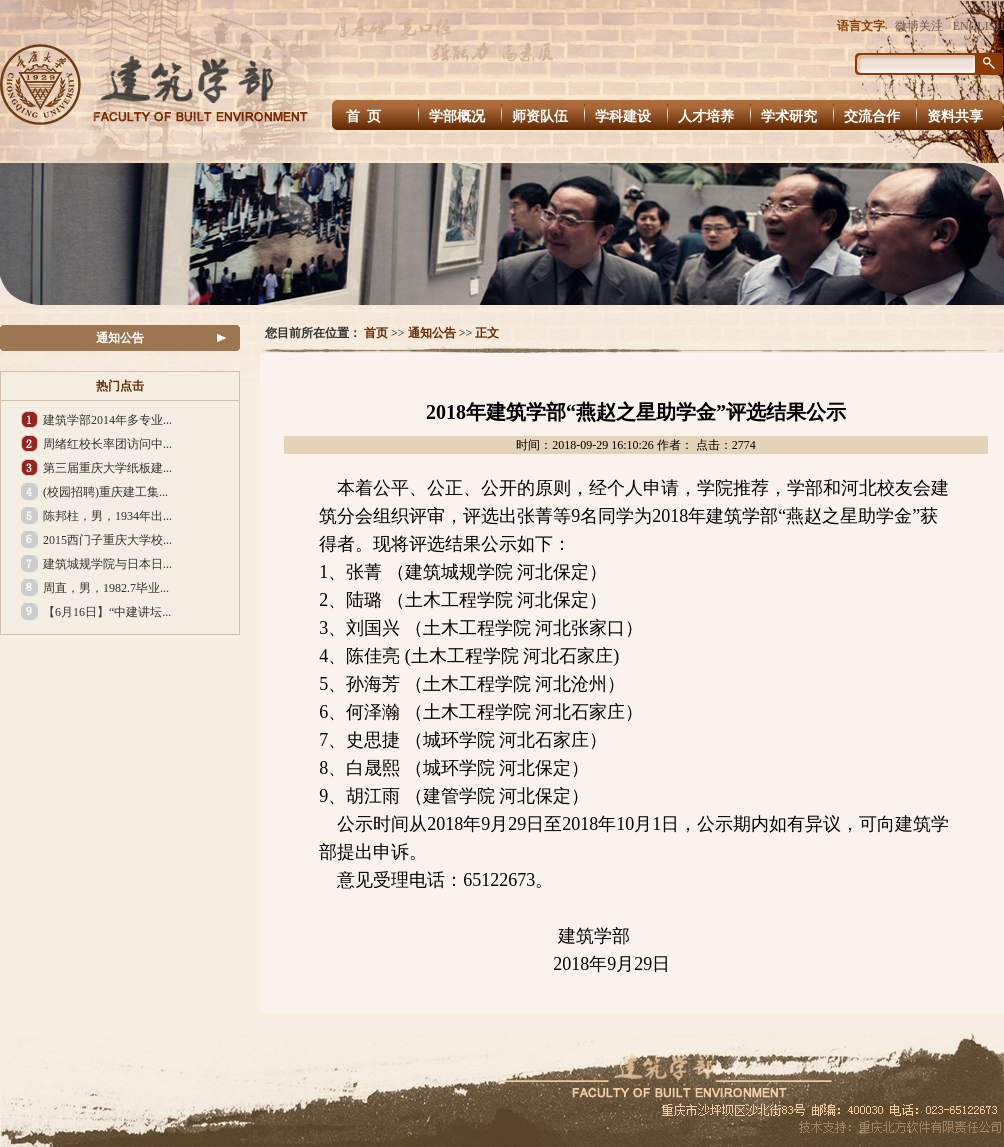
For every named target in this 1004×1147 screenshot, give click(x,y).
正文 (487, 333)
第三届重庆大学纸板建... (107, 468)
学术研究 (789, 116)
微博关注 (919, 26)
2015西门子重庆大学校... (107, 540)
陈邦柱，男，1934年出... (107, 516)
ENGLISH (978, 26)
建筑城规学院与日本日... (107, 564)
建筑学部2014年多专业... (107, 420)
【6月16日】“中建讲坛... (107, 612)
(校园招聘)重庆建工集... (105, 492)
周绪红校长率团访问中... (107, 444)
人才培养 (706, 116)
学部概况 (457, 116)
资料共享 (955, 116)
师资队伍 (540, 116)
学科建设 (623, 116)
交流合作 (872, 116)
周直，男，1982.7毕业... (106, 588)
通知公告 (120, 338)
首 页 (365, 116)
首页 (376, 333)
